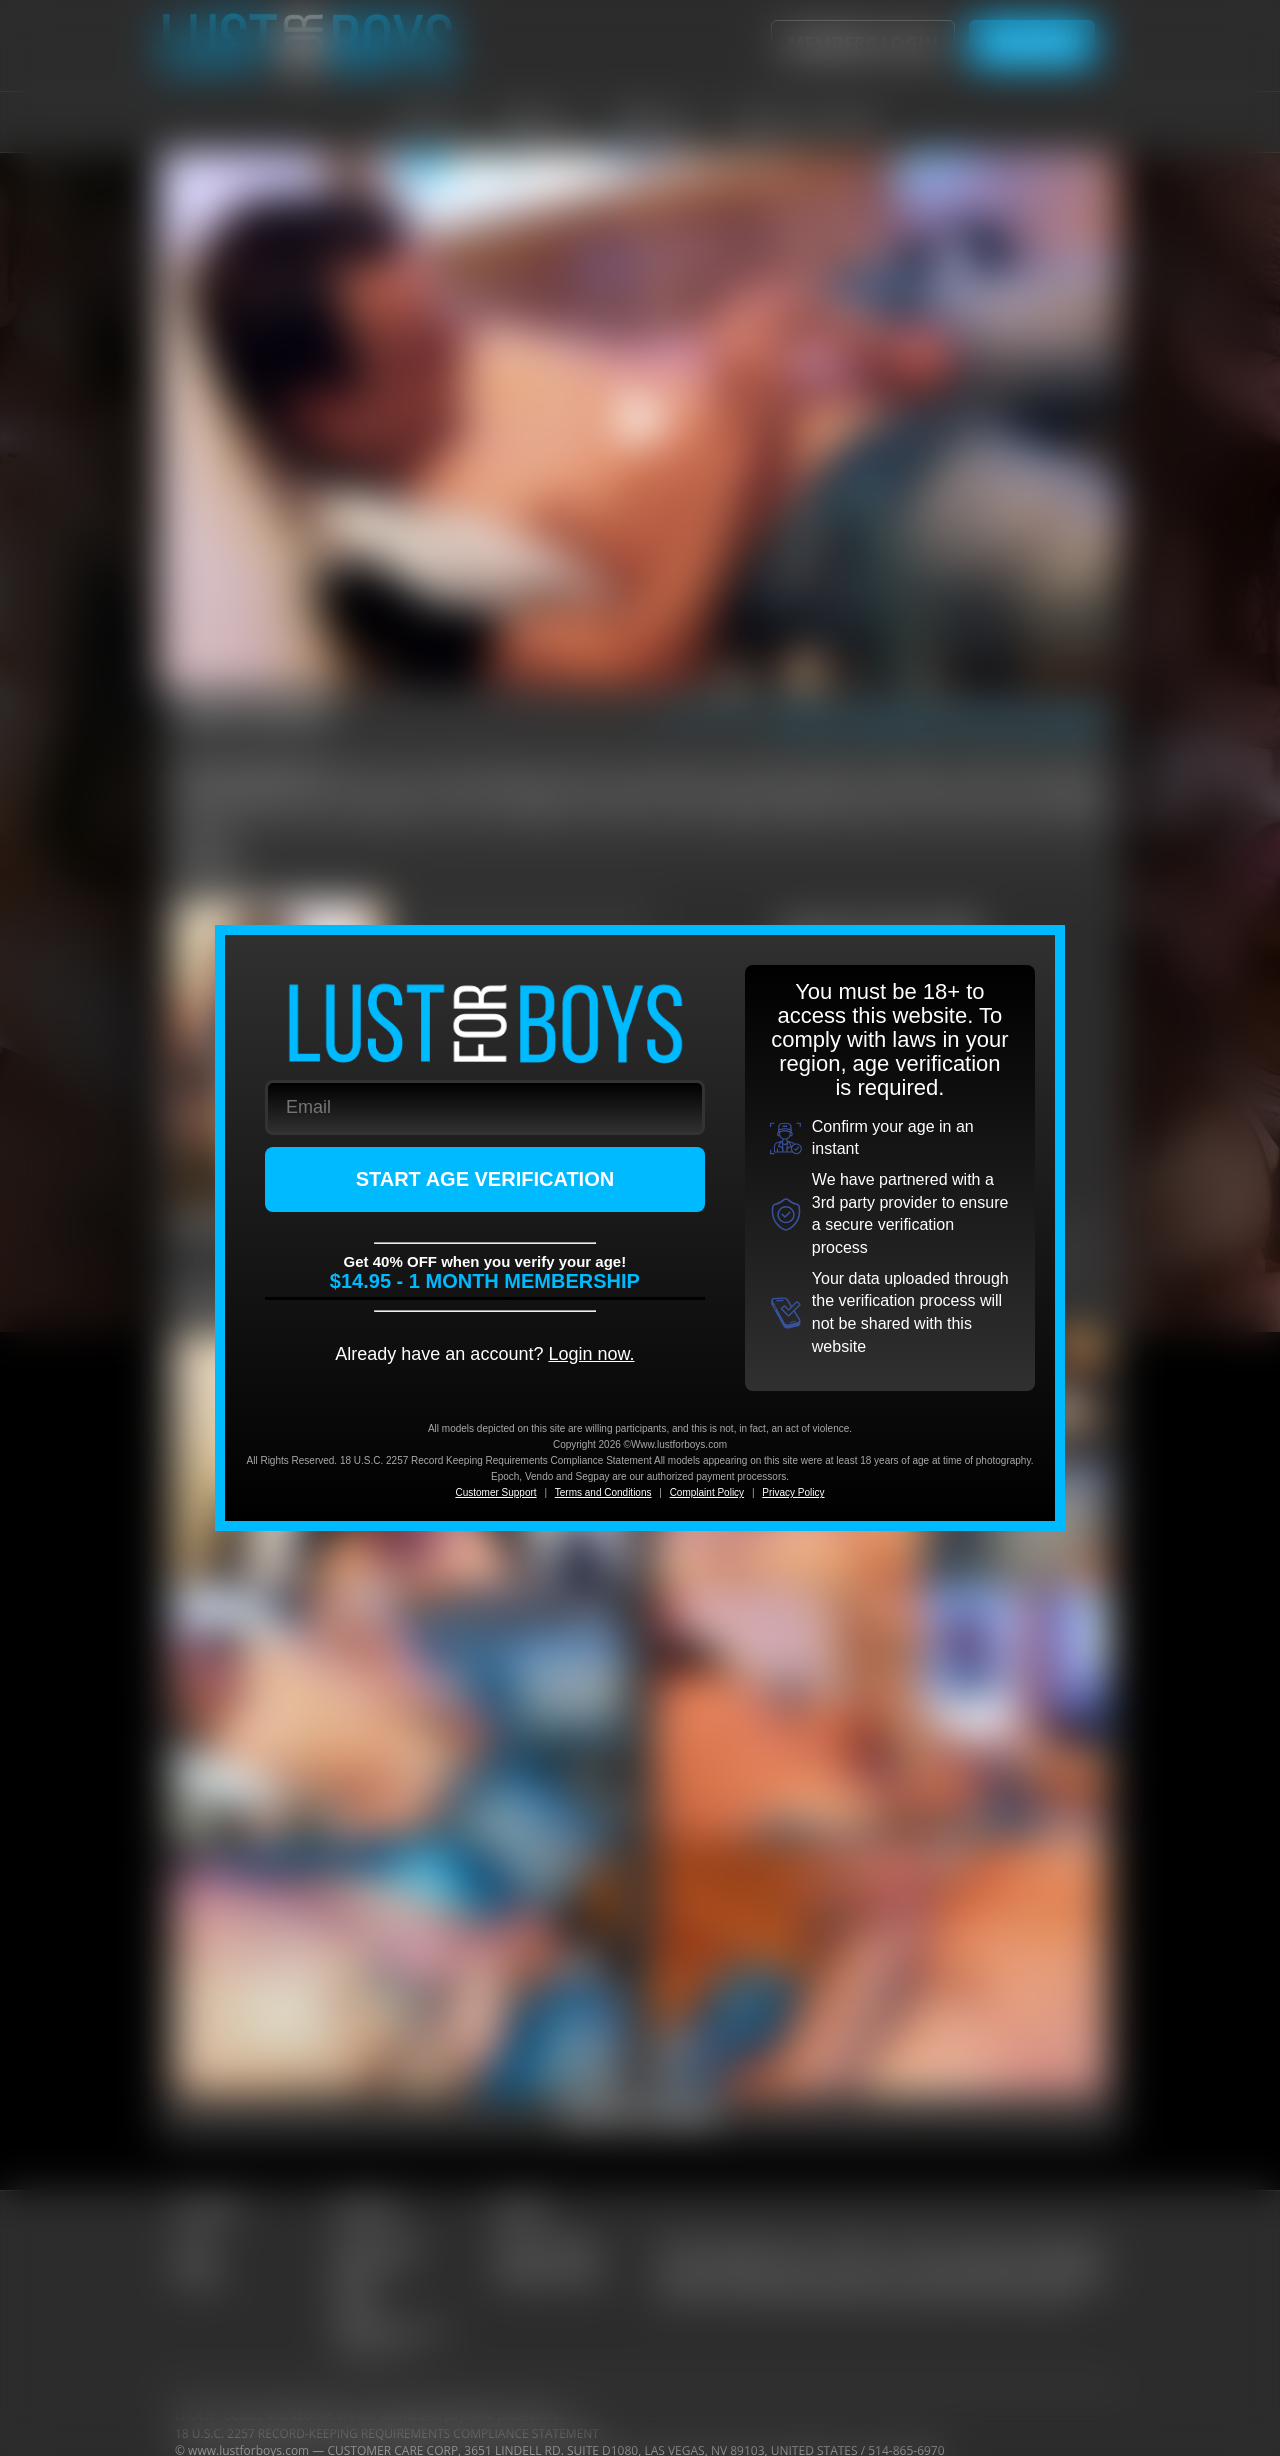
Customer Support (495, 1492)
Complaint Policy (707, 1492)
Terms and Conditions (603, 1492)
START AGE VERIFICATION (485, 1179)
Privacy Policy (793, 1492)
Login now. (591, 1354)
